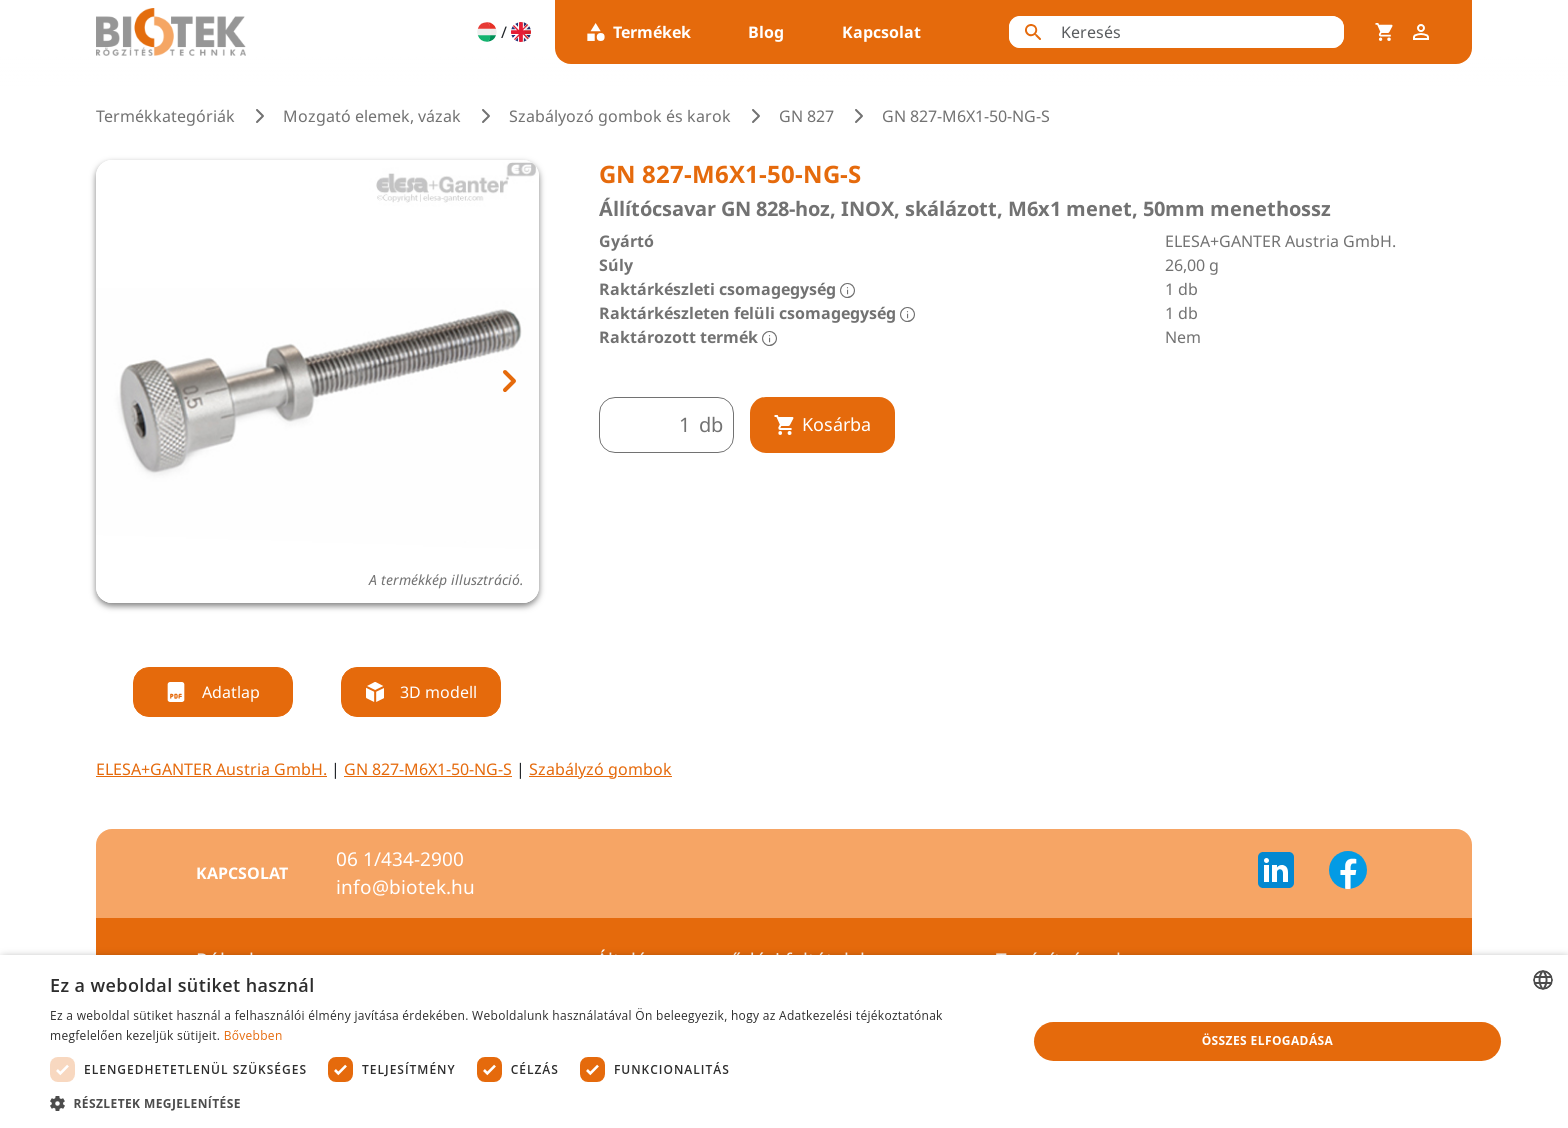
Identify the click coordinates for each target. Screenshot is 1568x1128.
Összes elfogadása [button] (1268, 1040)
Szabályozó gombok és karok (620, 116)
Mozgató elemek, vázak (372, 116)
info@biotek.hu (405, 887)
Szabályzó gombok (600, 769)
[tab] (299, 629)
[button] (524, 1103)
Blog (766, 32)
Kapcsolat (881, 32)
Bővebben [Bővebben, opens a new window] (253, 1035)
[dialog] (784, 1041)
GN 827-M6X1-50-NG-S (428, 769)
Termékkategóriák (165, 116)
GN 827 (806, 116)
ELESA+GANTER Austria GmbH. (211, 769)
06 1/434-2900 (400, 859)
